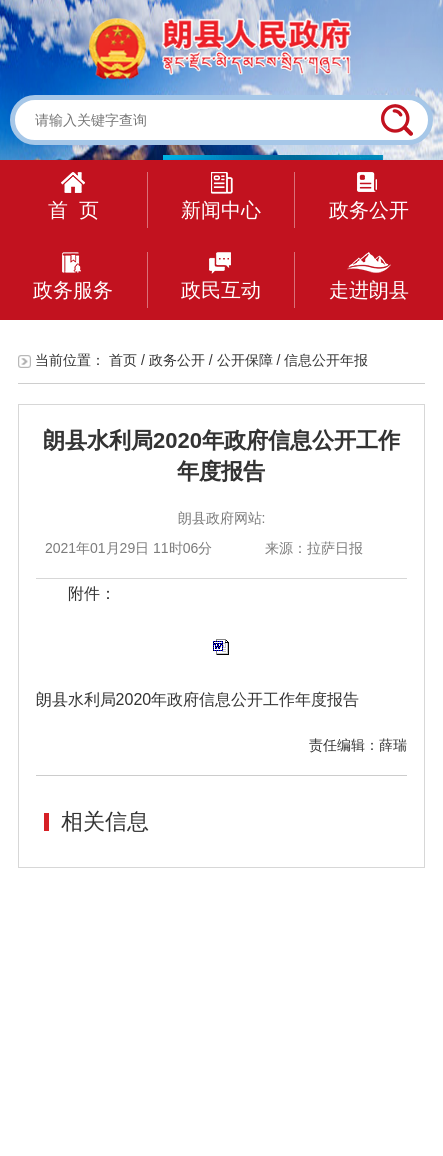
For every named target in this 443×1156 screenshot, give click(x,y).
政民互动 (221, 276)
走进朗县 (369, 276)
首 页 (73, 196)
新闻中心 (221, 196)
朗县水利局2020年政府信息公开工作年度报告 (198, 699)
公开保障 (245, 360)
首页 (123, 360)
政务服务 (73, 276)
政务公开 (369, 196)
